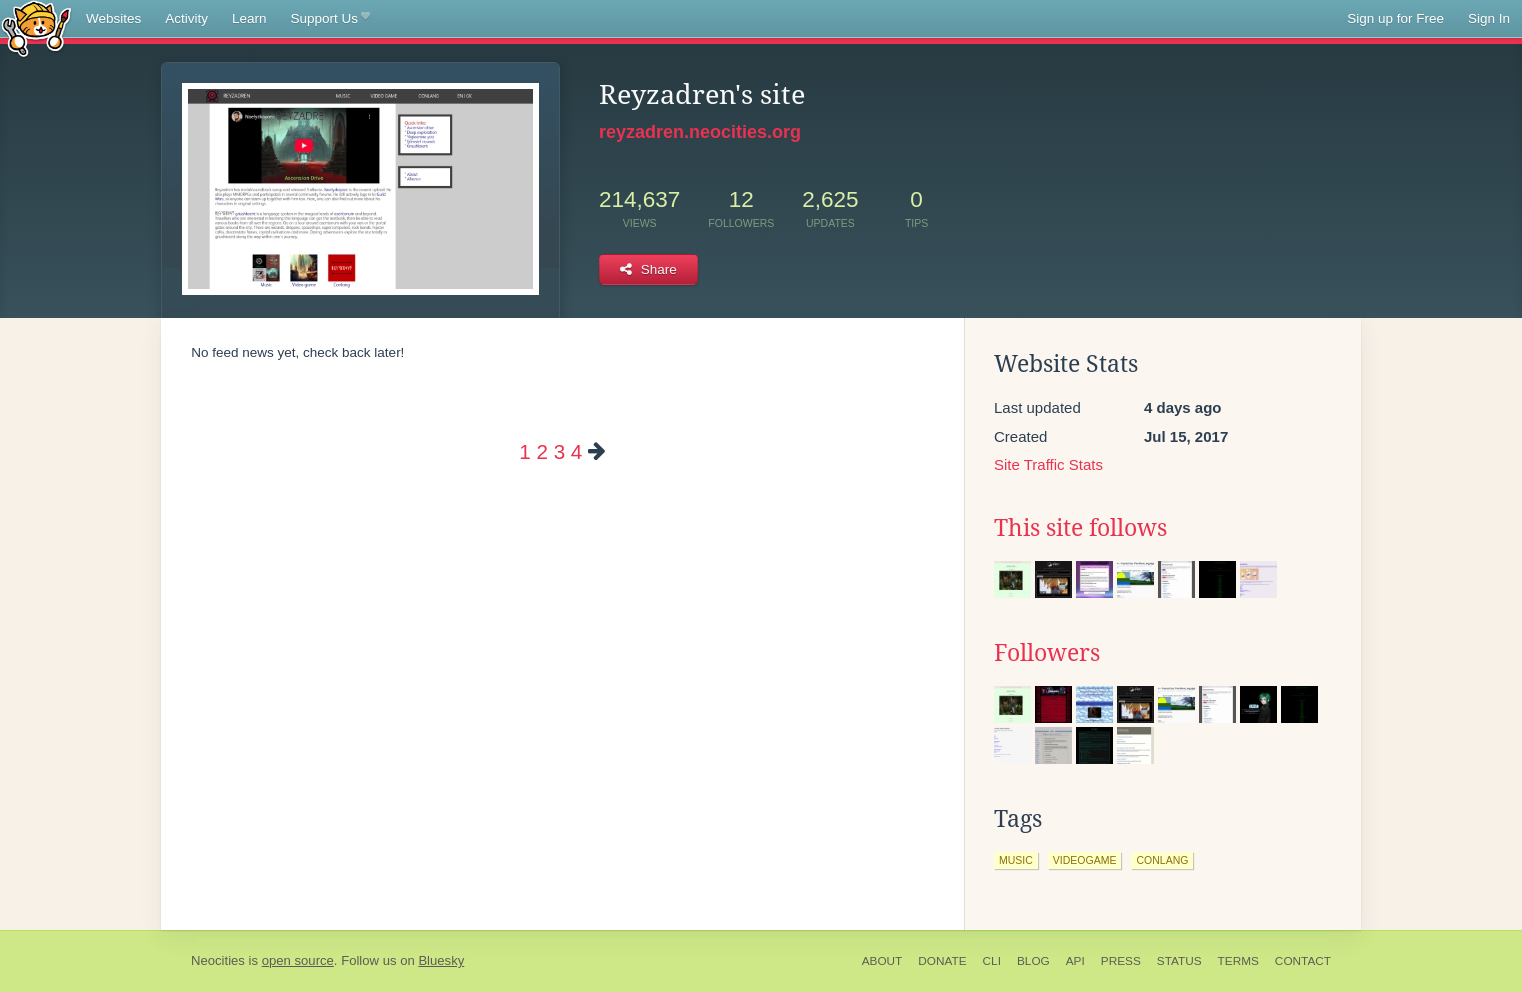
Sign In (1489, 18)
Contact (1303, 961)
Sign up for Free (1395, 18)
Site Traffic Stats (1048, 464)
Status (1179, 961)
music (1016, 860)
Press (1121, 961)
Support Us (330, 19)
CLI (992, 961)
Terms (1238, 961)
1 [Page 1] (524, 451)
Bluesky (441, 960)
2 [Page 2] (541, 451)
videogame (1085, 860)
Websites (113, 18)
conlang (1162, 860)
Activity (186, 18)
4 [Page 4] (576, 451)
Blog (1033, 961)
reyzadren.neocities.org (700, 132)
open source (298, 960)
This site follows (1080, 528)
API (1075, 961)
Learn (249, 18)
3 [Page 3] (559, 451)
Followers (1047, 653)
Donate (942, 961)
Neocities (218, 960)
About (882, 961)
